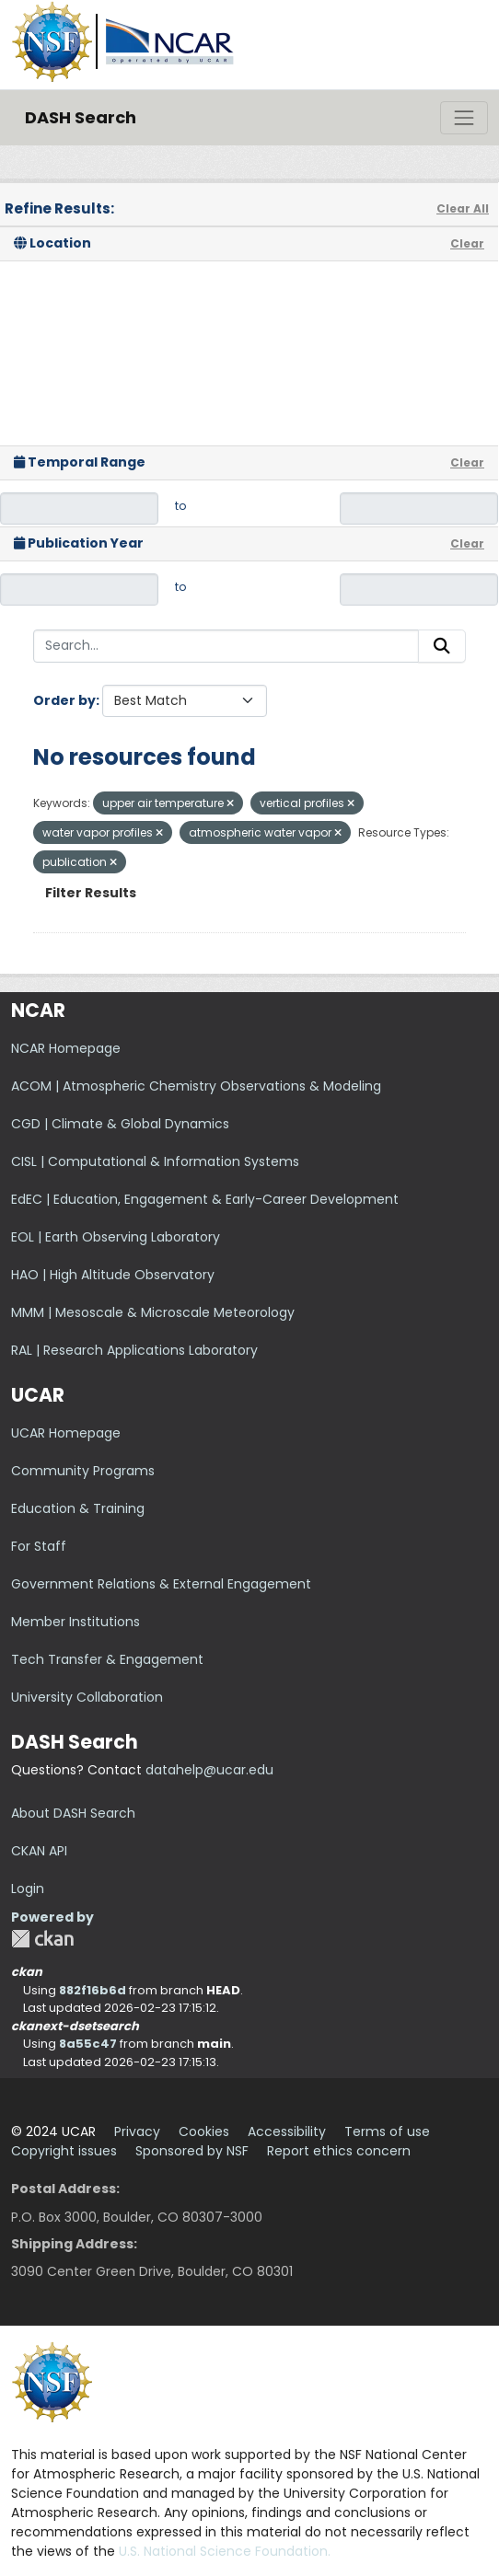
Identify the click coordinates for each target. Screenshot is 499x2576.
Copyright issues (64, 2151)
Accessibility (287, 2131)
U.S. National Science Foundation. (225, 2551)
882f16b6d (92, 1990)
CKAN (42, 1938)
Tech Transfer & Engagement (107, 1659)
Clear (467, 243)
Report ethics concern (339, 2151)
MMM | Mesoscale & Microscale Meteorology (153, 1312)
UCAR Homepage (66, 1433)
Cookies (204, 2131)
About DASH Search (73, 1813)
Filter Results (90, 893)
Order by (64, 700)
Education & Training (78, 1508)
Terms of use (387, 2131)
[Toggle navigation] (464, 117)
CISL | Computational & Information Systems (155, 1161)
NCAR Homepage (66, 1048)
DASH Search (80, 117)
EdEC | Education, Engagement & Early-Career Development (205, 1199)
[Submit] (442, 646)
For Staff (38, 1546)
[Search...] (226, 646)
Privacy (137, 2131)
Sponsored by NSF (192, 2151)
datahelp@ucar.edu (209, 1770)
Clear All (462, 208)
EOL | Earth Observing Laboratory (115, 1237)
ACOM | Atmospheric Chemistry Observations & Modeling (196, 1086)
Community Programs (83, 1470)
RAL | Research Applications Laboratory (134, 1350)
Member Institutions (75, 1621)
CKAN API (39, 1851)
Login (27, 1888)
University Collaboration (87, 1697)
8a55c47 (88, 2043)
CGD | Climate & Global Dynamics (120, 1124)
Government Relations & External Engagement (161, 1584)
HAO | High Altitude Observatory (113, 1274)
